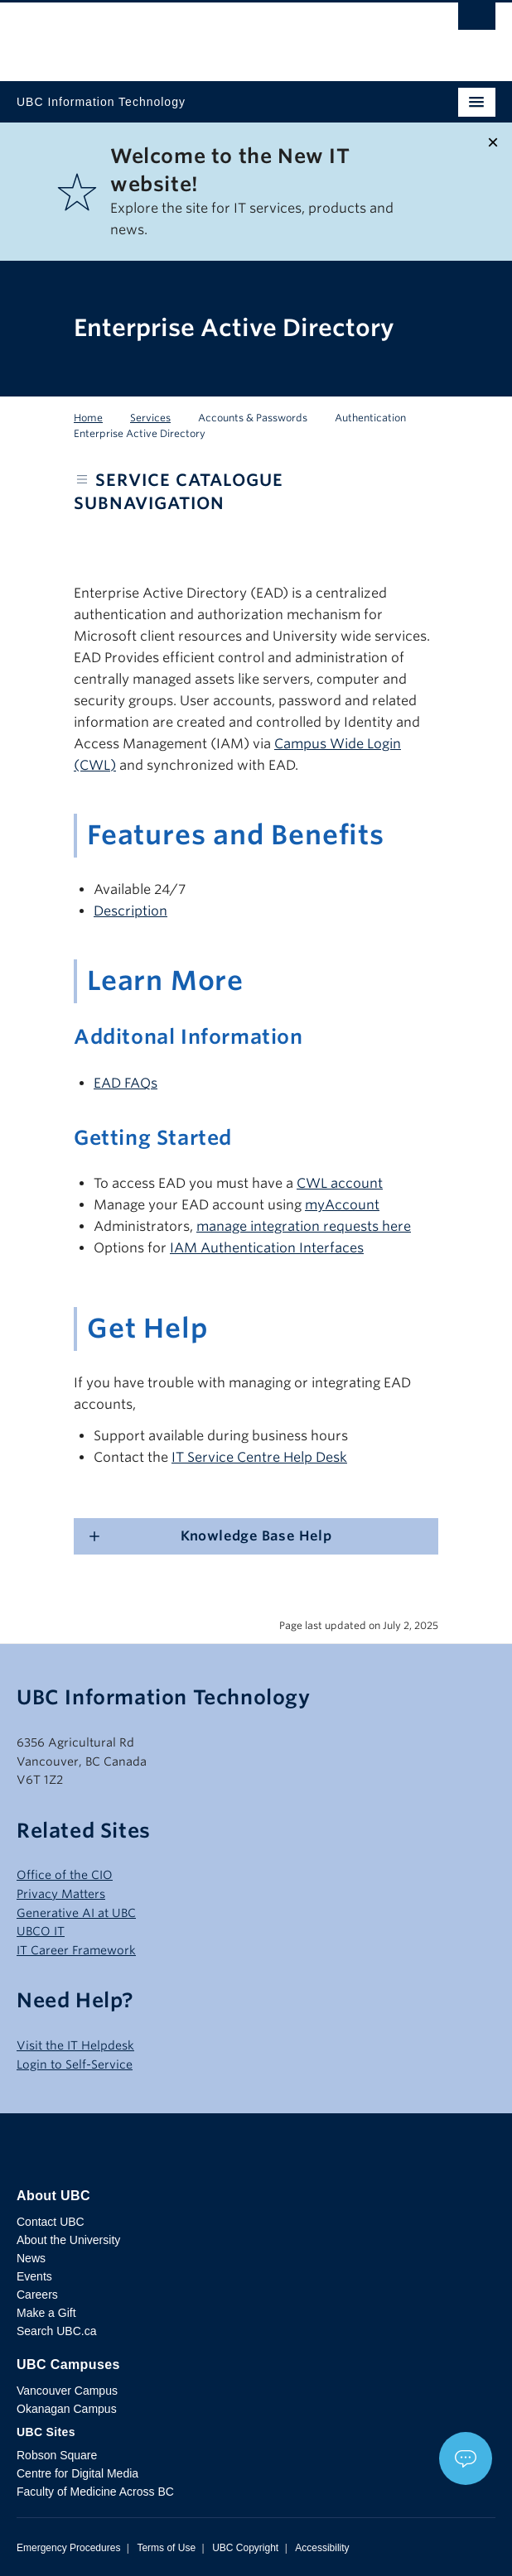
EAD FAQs (125, 1083)
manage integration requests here (303, 1226)
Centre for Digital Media (77, 2473)
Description (130, 911)
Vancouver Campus (67, 2390)
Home (88, 417)
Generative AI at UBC (76, 1913)
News (31, 2258)
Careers (37, 2294)
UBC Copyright (245, 2548)
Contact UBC (51, 2221)
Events (34, 2276)
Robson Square (57, 2455)
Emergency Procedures (68, 2548)
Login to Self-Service (75, 2064)
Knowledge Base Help (256, 1536)
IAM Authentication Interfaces (267, 1248)
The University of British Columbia (184, 33)
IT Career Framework (76, 1950)
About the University (68, 2240)
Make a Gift (46, 2312)
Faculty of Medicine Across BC (95, 2491)
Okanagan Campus (67, 2408)
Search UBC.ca (56, 2331)
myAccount (342, 1205)
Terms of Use (166, 2548)
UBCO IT (41, 1931)
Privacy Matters (61, 1894)
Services (150, 417)
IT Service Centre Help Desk (259, 1457)
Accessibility (322, 2548)
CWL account (340, 1183)
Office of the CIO (65, 1875)
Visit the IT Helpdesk (75, 2045)
